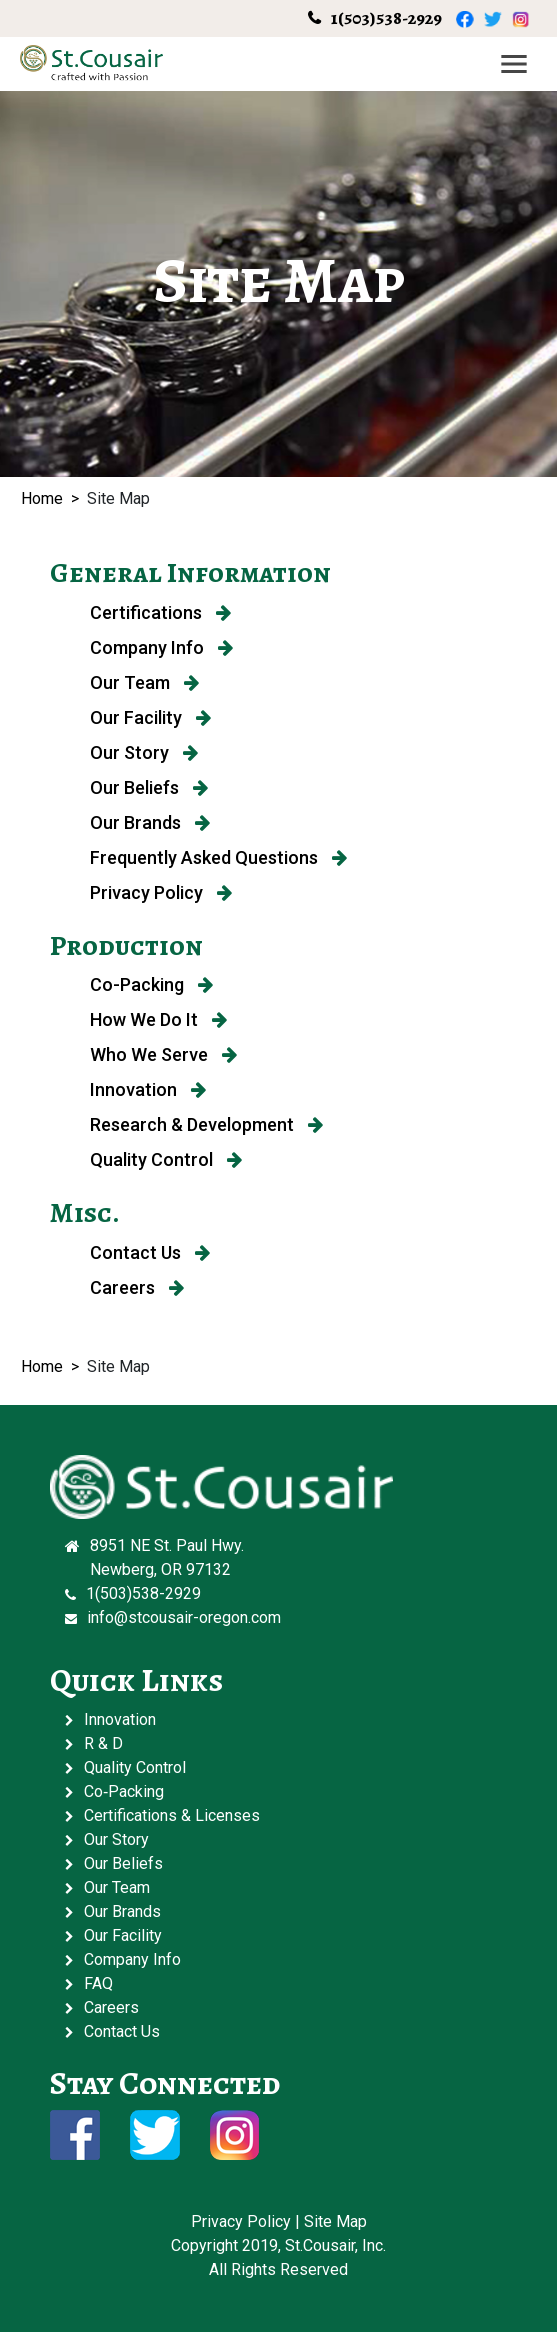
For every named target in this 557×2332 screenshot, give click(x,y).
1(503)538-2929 (386, 18)
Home (42, 498)
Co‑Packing (124, 1791)
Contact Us (150, 1252)
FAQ (98, 1983)
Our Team (144, 682)
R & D (103, 1743)
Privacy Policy (161, 892)
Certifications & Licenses (172, 1815)
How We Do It (158, 1019)
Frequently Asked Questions (218, 857)
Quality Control (166, 1159)
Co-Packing (151, 984)
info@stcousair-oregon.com (184, 1617)
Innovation (148, 1089)
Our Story (144, 752)
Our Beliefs (149, 787)
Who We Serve (163, 1054)
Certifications (160, 612)
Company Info (161, 647)
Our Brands (150, 822)
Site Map (335, 2221)
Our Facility (150, 717)
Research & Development (206, 1124)
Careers (137, 1287)
